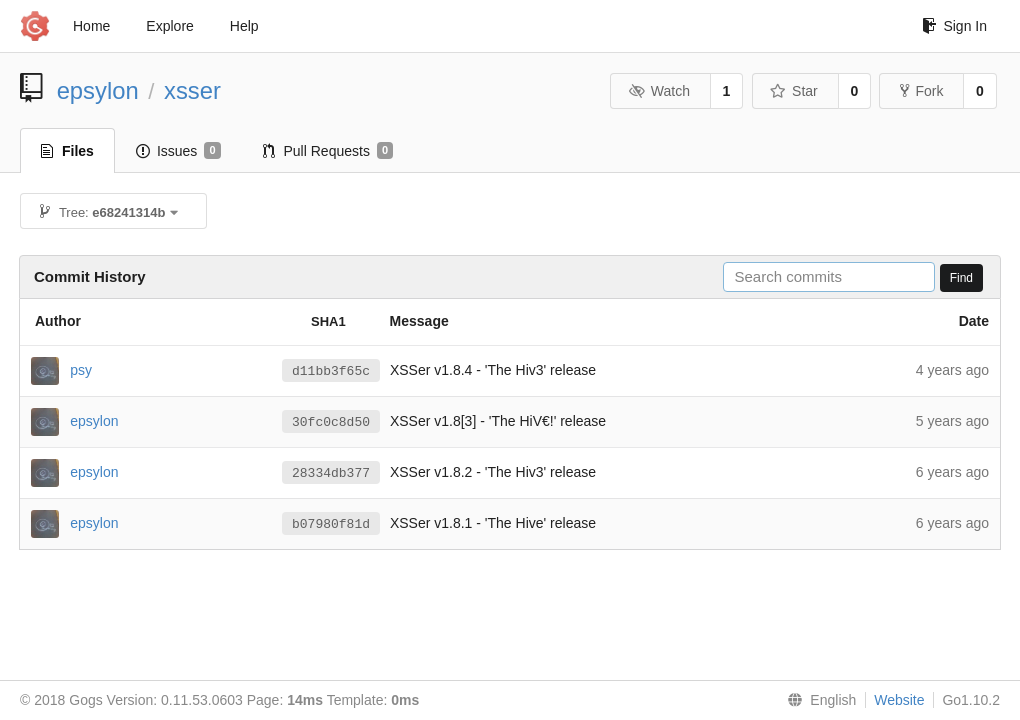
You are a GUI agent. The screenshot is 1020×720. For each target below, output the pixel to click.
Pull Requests (328, 151)
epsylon (98, 90)
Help (244, 26)
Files (67, 151)
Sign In (954, 26)
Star (794, 91)
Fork (921, 91)
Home (91, 26)
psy (81, 369)
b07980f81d (331, 524)
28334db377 (331, 473)
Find (961, 278)
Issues (178, 151)
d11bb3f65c (331, 371)
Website (899, 700)
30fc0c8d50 (331, 422)
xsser (192, 90)
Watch (659, 91)
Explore (169, 26)
